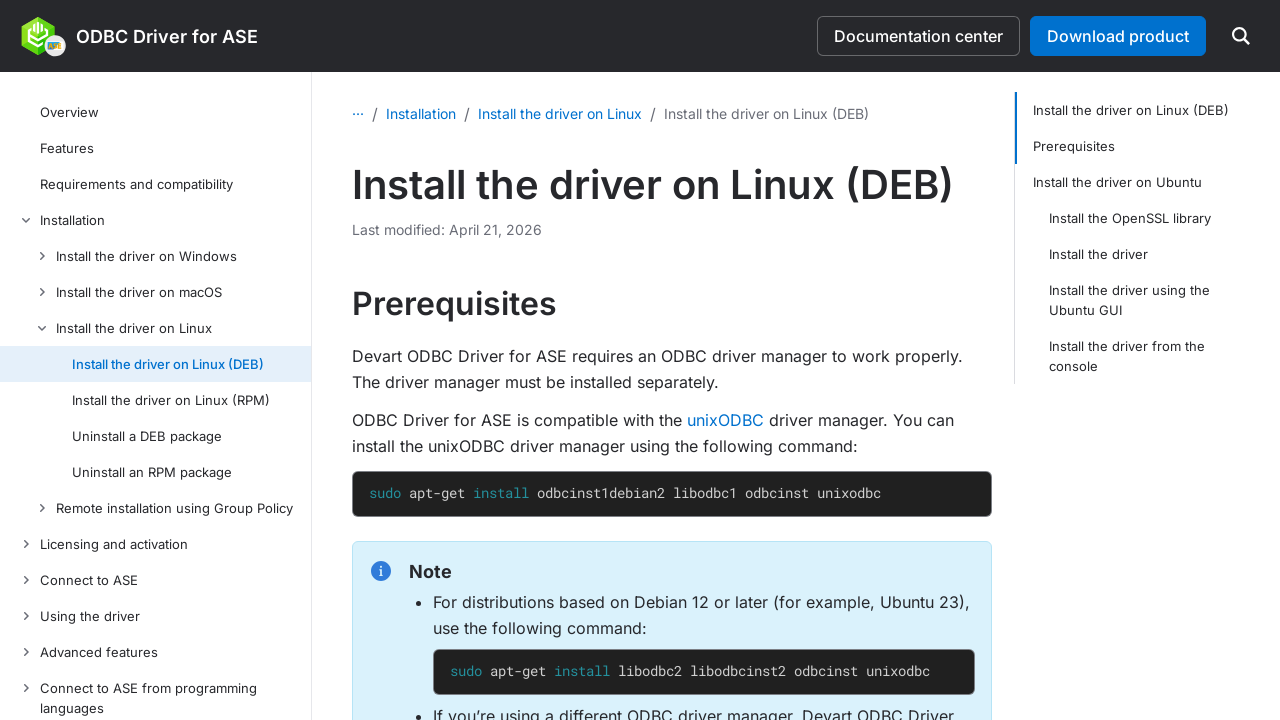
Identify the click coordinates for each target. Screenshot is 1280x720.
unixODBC (725, 416)
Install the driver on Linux (610, 109)
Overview (383, 109)
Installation (471, 109)
